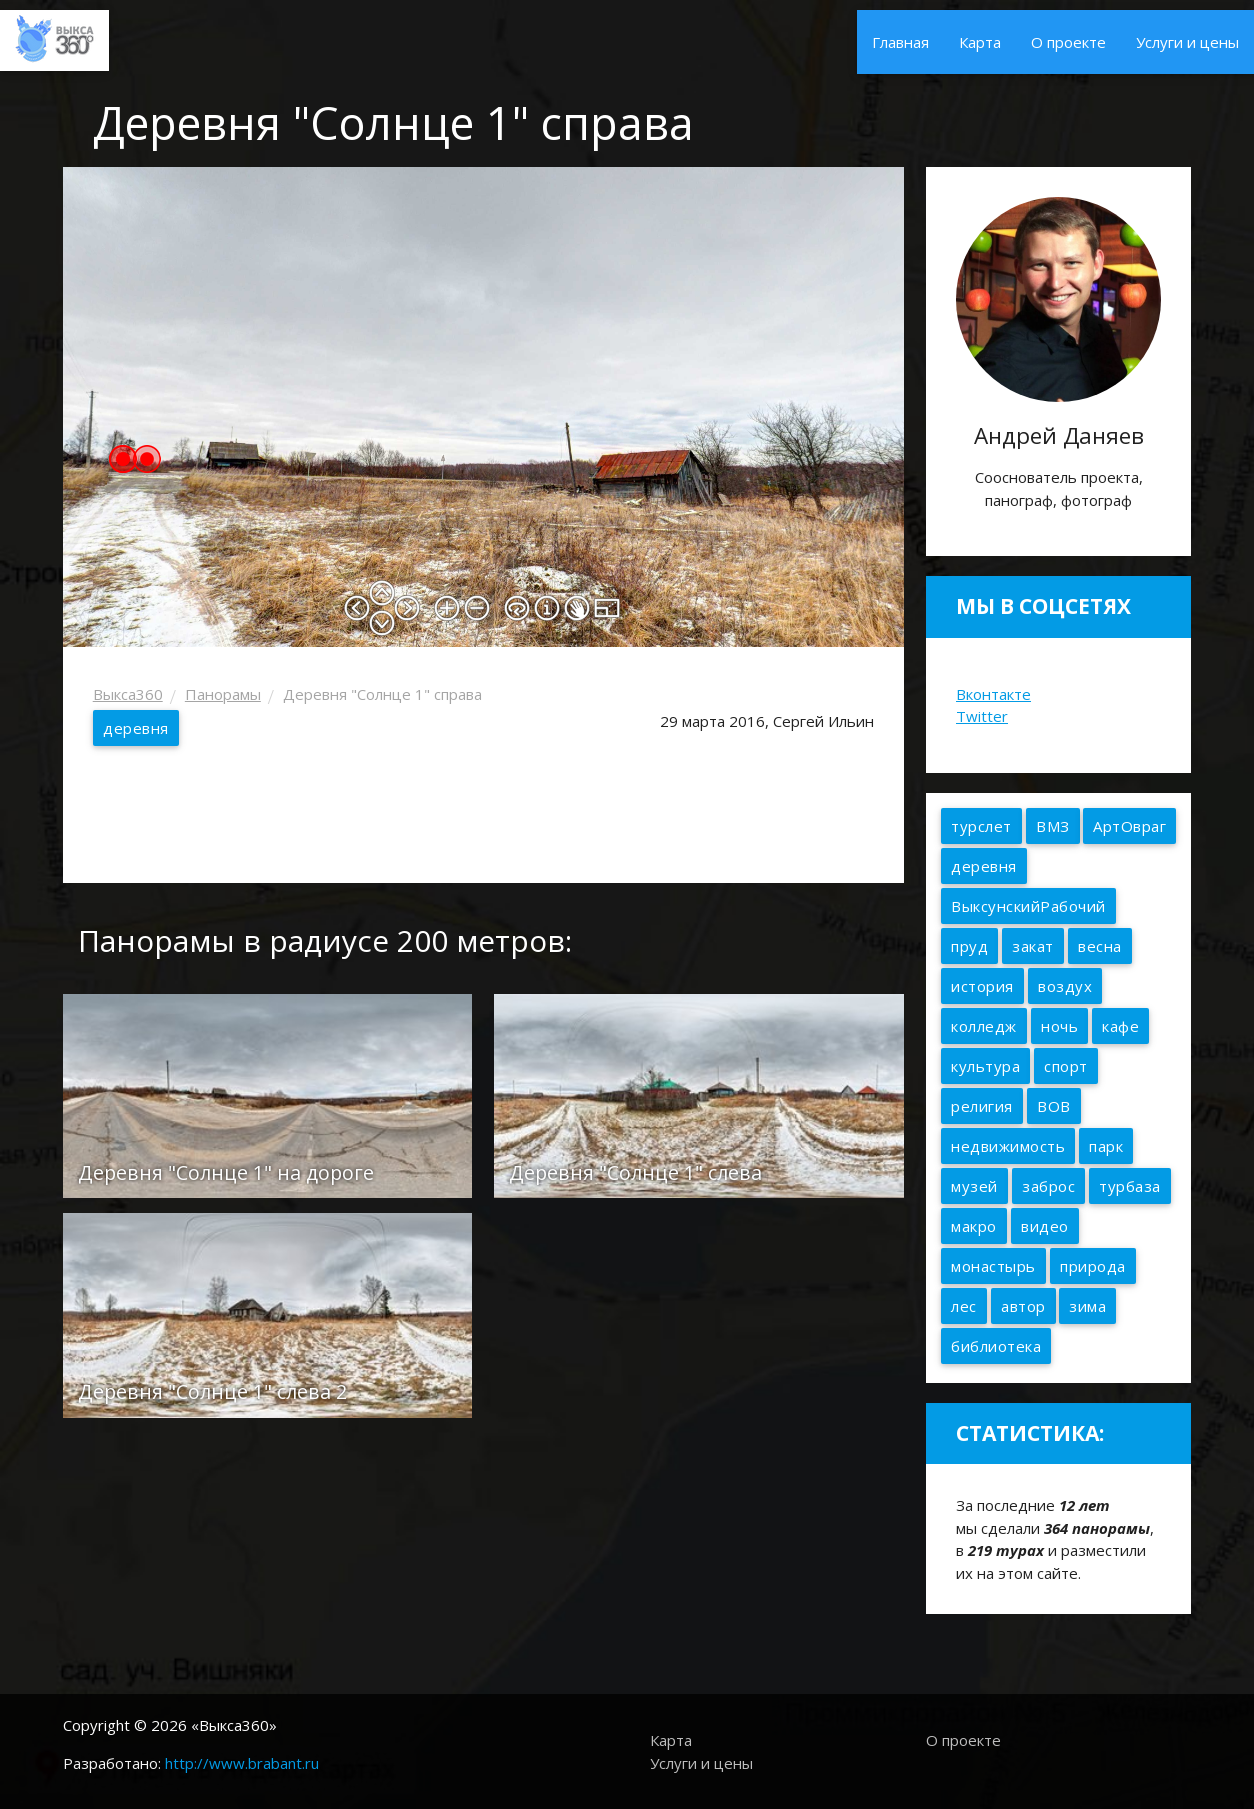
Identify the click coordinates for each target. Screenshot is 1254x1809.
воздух (1065, 986)
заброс (1048, 1186)
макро (974, 1226)
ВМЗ (1053, 826)
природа (1093, 1266)
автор (1023, 1306)
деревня (136, 728)
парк (1106, 1146)
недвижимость (1008, 1146)
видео (1045, 1226)
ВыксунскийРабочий (1028, 906)
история (982, 986)
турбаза (1130, 1186)
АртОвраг (1129, 826)
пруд (969, 946)
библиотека (996, 1346)
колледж (984, 1026)
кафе (1120, 1026)
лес (964, 1306)
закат (1033, 946)
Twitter (982, 716)
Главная (900, 42)
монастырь (993, 1266)
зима (1087, 1306)
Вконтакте (993, 694)
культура (985, 1066)
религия (982, 1106)
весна (1100, 946)
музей (974, 1186)
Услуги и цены (1187, 42)
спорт (1066, 1066)
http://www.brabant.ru (242, 1763)
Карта (980, 42)
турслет (981, 826)
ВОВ (1054, 1106)
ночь (1059, 1026)
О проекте (1068, 42)
